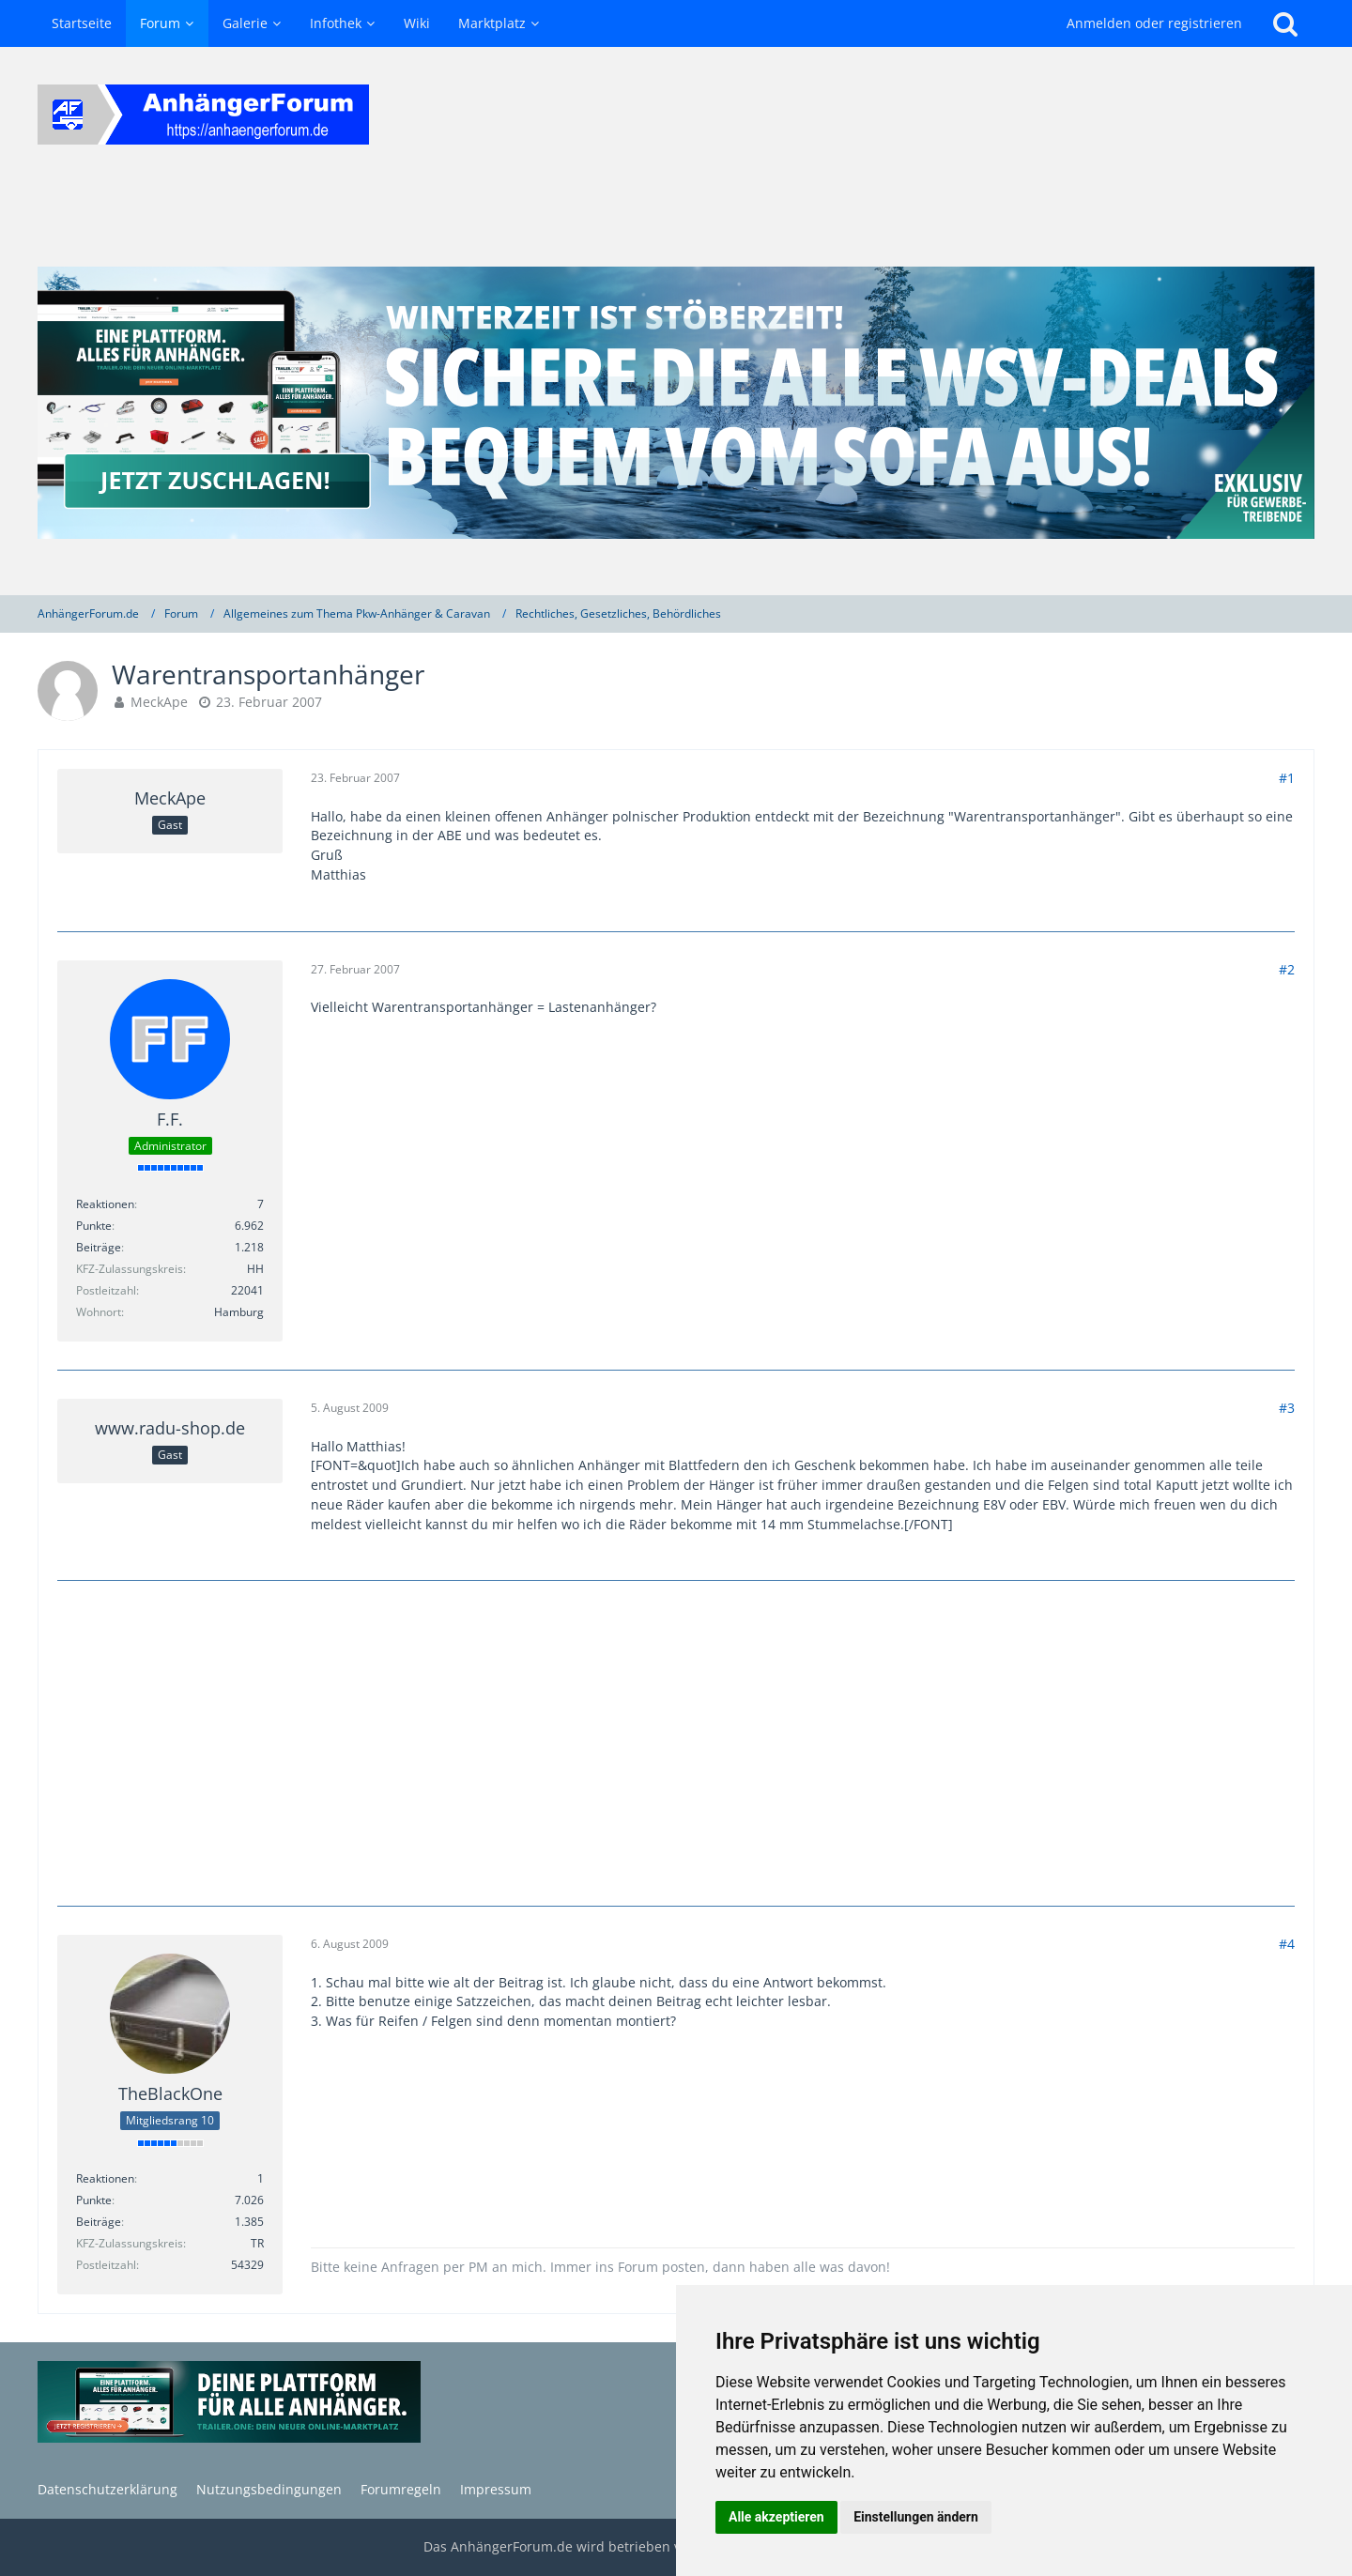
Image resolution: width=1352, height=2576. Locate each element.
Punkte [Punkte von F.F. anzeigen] (94, 1226)
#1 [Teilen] (1287, 778)
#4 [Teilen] (1287, 1944)
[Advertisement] (676, 1740)
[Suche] (1285, 23)
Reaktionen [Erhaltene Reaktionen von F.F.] (105, 1204)
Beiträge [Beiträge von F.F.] (98, 1247)
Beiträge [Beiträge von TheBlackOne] (98, 2222)
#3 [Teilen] (1287, 1408)
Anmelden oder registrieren (1154, 23)
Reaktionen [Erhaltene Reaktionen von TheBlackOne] (105, 2178)
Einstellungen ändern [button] (915, 2516)
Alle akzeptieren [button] (776, 2516)
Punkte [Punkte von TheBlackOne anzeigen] (94, 2200)
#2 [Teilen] (1287, 969)
